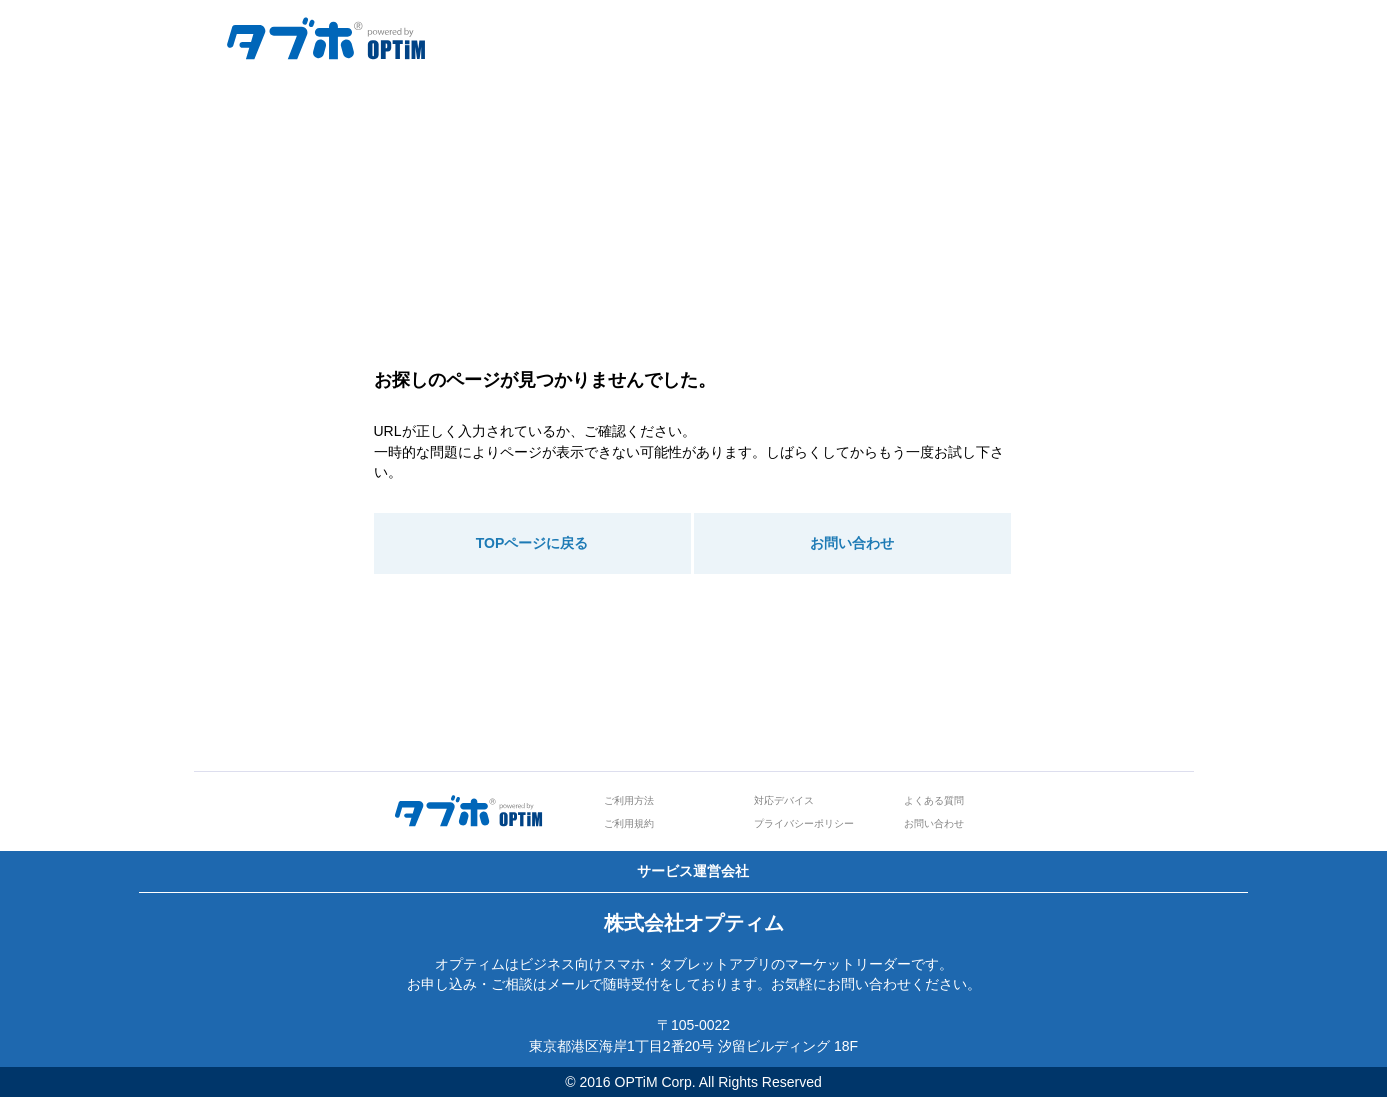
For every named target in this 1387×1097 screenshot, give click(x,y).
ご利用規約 (629, 823)
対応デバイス (784, 800)
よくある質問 (934, 800)
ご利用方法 (629, 800)
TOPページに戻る (532, 543)
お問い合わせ (852, 543)
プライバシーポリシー (804, 823)
